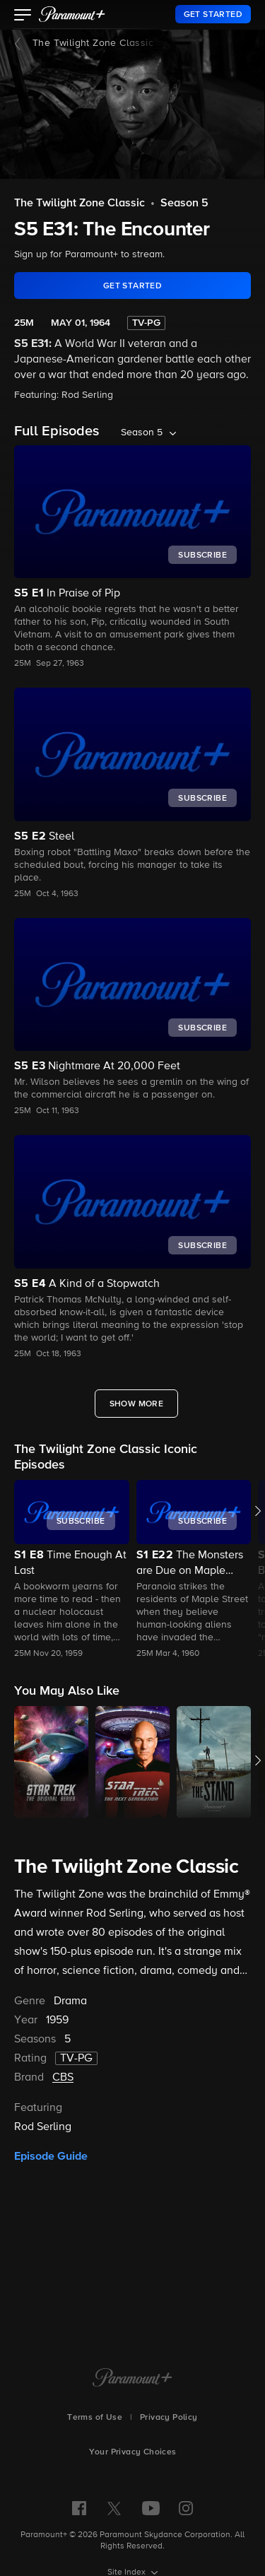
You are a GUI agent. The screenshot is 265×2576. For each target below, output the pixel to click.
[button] (23, 16)
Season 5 (184, 203)
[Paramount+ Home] (132, 2378)
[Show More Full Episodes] (137, 1403)
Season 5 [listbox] (142, 432)
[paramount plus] (72, 14)
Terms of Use (94, 2417)
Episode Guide (51, 2156)
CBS (62, 2077)
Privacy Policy (169, 2417)
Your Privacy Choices (133, 2452)
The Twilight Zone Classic (93, 43)
